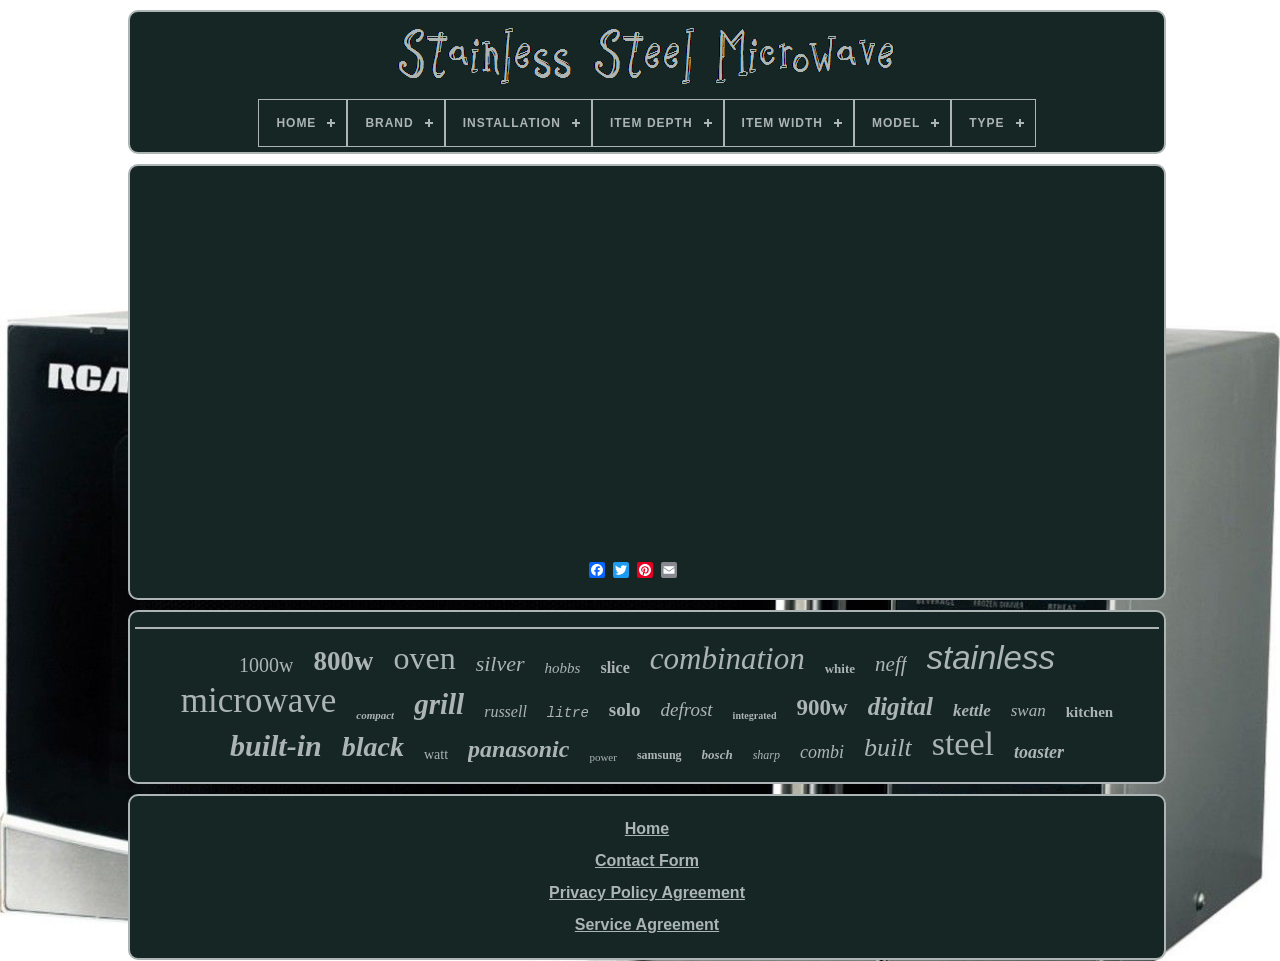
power (603, 757)
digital (900, 706)
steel (963, 743)
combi (822, 752)
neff (891, 664)
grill (439, 704)
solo (625, 709)
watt (436, 754)
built (888, 747)
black (373, 746)
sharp (766, 755)
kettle (972, 710)
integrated (755, 715)
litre (568, 713)
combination (727, 658)
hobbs (563, 668)
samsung (659, 755)
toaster (1039, 752)
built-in (276, 745)
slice (614, 667)
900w (822, 707)
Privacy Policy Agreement (647, 892)
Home (647, 828)
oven (424, 658)
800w (343, 661)
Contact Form (647, 860)
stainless (991, 657)
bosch (717, 754)
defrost (687, 709)
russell (505, 711)
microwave (258, 700)
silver (500, 663)
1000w (266, 665)
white (840, 668)
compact (375, 715)
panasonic (518, 749)
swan (1028, 710)
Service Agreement (647, 924)
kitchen (1090, 712)
